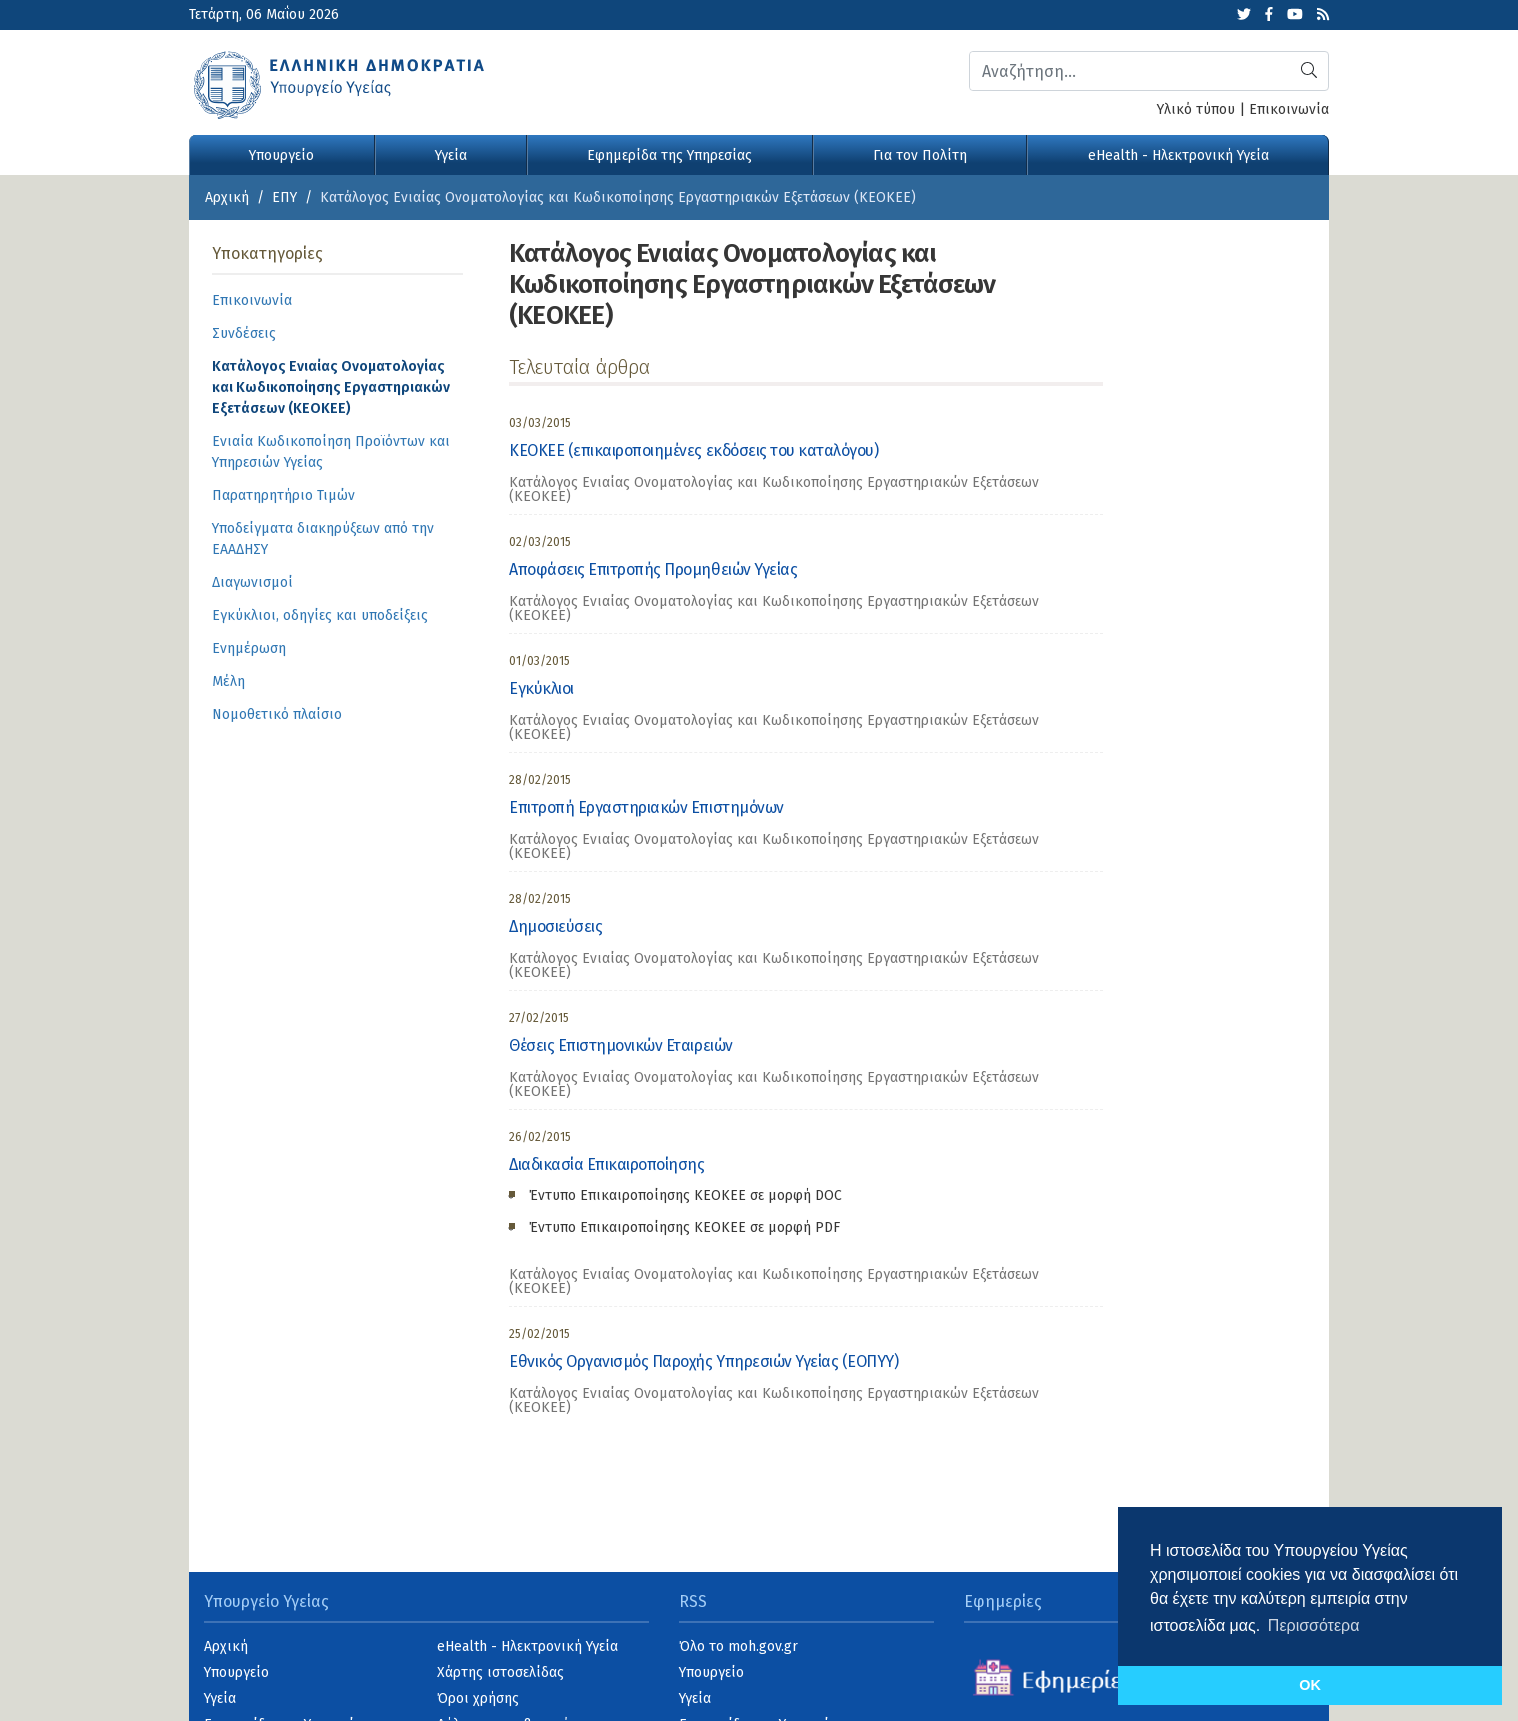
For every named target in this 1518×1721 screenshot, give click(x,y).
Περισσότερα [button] (1314, 1625)
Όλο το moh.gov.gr (738, 1646)
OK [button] (1310, 1685)
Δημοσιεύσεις (555, 926)
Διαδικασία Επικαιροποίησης (607, 1164)
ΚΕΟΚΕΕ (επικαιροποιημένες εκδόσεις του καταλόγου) (693, 450)
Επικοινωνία (1289, 109)
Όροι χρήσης (478, 1698)
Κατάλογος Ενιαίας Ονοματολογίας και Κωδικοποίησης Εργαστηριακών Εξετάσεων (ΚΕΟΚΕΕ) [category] (774, 489)
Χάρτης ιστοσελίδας (500, 1672)
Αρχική (227, 197)
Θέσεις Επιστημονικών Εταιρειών (621, 1045)
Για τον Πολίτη (920, 155)
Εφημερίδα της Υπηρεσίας (669, 155)
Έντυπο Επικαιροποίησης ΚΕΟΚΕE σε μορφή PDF (684, 1227)
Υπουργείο (281, 155)
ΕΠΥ (284, 197)
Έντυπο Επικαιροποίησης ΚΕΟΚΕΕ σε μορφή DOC (685, 1195)
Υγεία (451, 155)
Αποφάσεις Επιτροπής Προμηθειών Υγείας (653, 569)
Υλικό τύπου (1196, 109)
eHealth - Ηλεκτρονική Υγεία (1178, 155)
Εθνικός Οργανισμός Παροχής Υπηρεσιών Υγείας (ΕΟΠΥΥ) (704, 1361)
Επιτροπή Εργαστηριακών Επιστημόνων (646, 807)
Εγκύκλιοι (541, 688)
